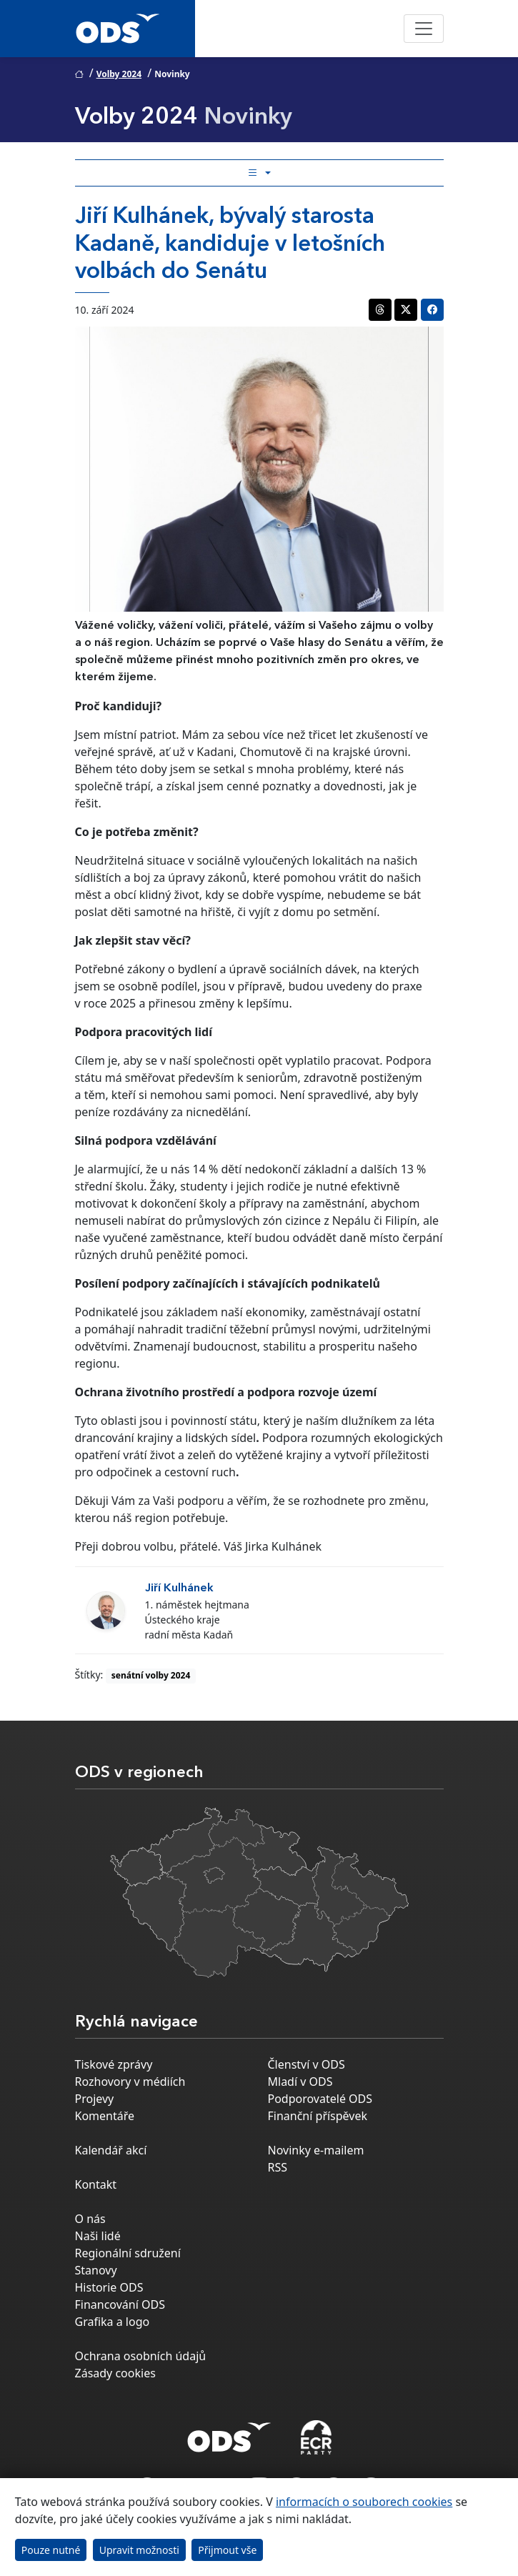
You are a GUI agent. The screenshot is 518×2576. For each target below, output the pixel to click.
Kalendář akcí (111, 2150)
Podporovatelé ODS (320, 2099)
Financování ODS (120, 2304)
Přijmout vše (227, 2550)
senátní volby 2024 (151, 1675)
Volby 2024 (118, 74)
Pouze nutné (51, 2550)
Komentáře (105, 2116)
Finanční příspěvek (318, 2116)
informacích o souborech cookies (364, 2502)
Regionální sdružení (128, 2253)
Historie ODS (109, 2287)
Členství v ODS (306, 2064)
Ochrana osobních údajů (140, 2356)
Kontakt (96, 2184)
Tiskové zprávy (114, 2064)
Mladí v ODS (300, 2081)
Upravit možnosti (139, 2550)
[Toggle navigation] (424, 28)
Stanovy (96, 2270)
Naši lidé (98, 2236)
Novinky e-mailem (316, 2150)
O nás (90, 2219)
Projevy (94, 2099)
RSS (278, 2167)
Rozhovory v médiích (130, 2081)
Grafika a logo (112, 2321)
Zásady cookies (115, 2373)
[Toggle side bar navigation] (259, 173)
